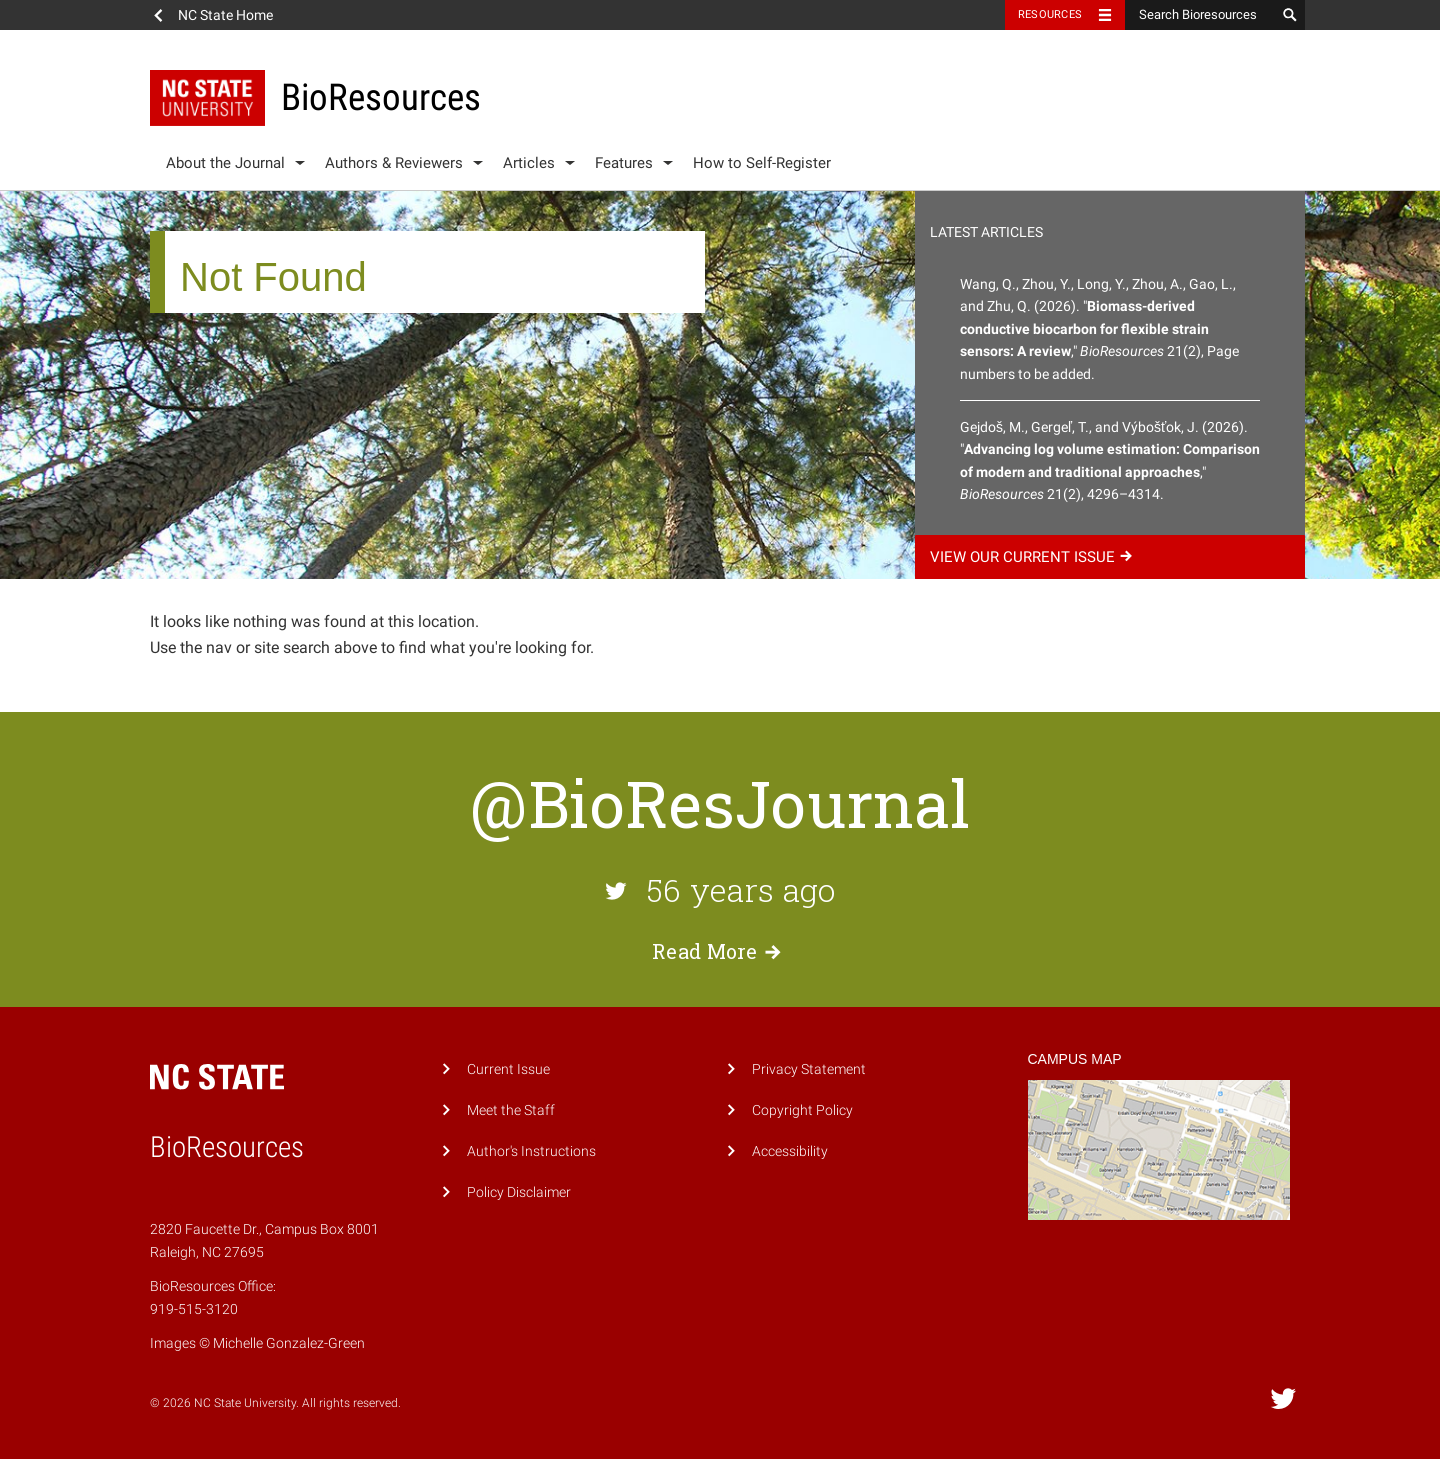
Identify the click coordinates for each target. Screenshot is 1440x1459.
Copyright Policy (802, 1110)
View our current (1034, 557)
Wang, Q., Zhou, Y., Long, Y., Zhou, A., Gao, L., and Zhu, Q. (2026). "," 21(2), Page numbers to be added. (1099, 329)
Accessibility (790, 1151)
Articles (529, 163)
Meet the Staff (511, 1110)
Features (624, 163)
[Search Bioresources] (1200, 15)
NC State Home (225, 15)
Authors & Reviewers (394, 163)
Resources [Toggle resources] (1050, 14)
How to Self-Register (762, 163)
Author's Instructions (531, 1151)
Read (720, 951)
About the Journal (225, 163)
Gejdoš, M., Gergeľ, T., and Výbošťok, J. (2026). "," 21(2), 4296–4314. (1110, 460)
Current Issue (508, 1069)
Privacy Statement (809, 1069)
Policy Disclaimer (519, 1192)
